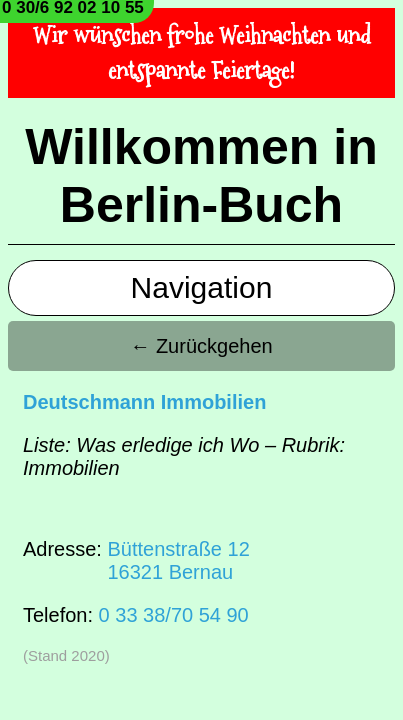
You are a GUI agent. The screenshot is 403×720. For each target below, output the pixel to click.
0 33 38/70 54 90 (174, 615)
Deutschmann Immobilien (144, 402)
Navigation (202, 287)
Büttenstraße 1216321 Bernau (178, 560)
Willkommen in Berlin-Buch (201, 176)
